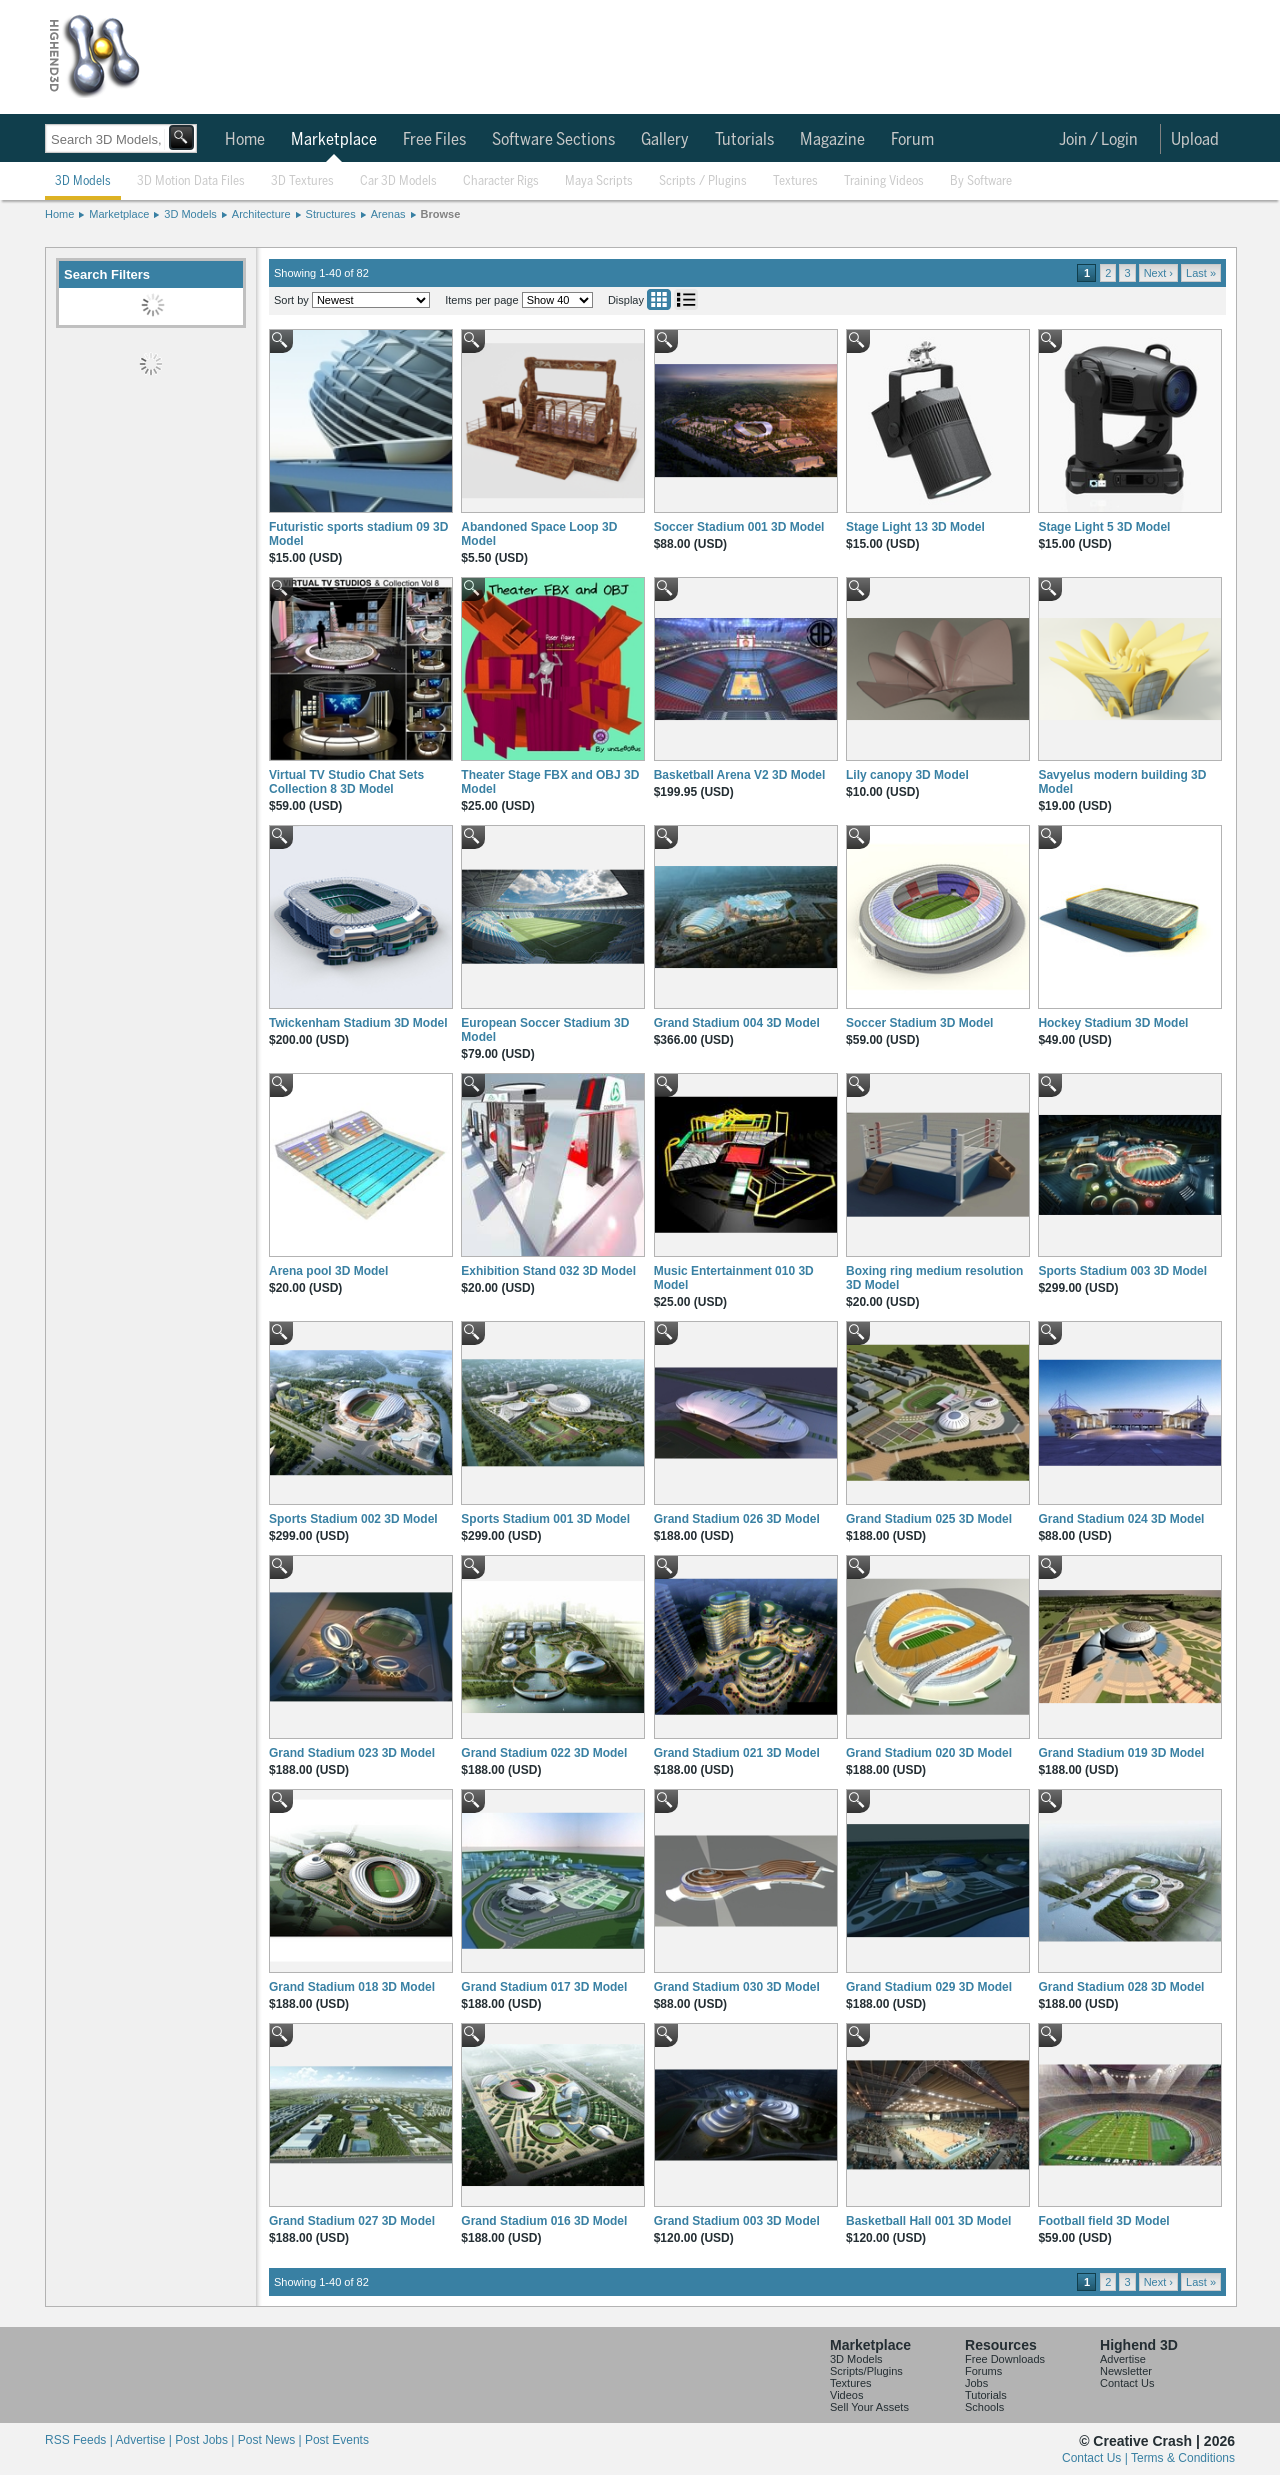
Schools (984, 2407)
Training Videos (884, 181)
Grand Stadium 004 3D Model (737, 1023)
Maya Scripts (599, 181)
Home (245, 140)
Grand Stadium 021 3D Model (737, 1753)
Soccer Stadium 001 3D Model (739, 527)
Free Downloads (1005, 2359)
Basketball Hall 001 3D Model (928, 2221)
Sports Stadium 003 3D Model (1122, 1271)
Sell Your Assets (869, 2407)
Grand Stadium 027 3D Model (352, 2221)
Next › (1158, 273)
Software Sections (553, 140)
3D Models (83, 181)
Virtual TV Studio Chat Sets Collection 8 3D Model (346, 782)
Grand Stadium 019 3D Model (1121, 1753)
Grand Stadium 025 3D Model (929, 1519)
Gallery (665, 140)
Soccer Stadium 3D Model (919, 1023)
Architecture (261, 214)
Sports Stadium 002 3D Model (353, 1519)
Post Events (337, 2440)
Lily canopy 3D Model (907, 775)
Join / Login (1098, 140)
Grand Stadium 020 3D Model (929, 1753)
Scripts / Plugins (703, 181)
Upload (1195, 140)
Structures (331, 214)
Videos (846, 2395)
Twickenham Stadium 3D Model (358, 1023)
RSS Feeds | (80, 2440)
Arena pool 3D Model (328, 1271)
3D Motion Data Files (191, 181)
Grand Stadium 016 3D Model (544, 2221)
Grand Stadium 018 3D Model (352, 1987)
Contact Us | (1096, 2458)
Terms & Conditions (1183, 2458)
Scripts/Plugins (866, 2371)
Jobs (976, 2383)
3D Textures (302, 181)
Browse (441, 214)
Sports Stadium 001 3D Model (545, 1519)
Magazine (832, 140)
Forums (983, 2371)
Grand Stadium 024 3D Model (1121, 1519)
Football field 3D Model (1103, 2221)
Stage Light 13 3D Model (915, 527)
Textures (795, 181)
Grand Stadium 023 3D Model (352, 1753)
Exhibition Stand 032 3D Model (548, 1271)
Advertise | (145, 2440)
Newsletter (1126, 2371)
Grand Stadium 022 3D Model (544, 1753)
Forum (912, 140)
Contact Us (1127, 2383)
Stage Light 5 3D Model (1104, 527)
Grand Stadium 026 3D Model (737, 1519)
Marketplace (334, 140)
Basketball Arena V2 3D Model (740, 775)
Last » (1201, 273)
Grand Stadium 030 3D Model (737, 1987)
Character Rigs (501, 181)
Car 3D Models (398, 181)
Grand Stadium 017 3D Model (544, 1987)
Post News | (271, 2440)
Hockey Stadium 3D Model (1113, 1023)
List (686, 299)
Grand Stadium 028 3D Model (1121, 1987)
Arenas (388, 214)
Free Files (434, 140)
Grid (659, 299)
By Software (981, 181)
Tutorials (744, 140)
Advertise (1123, 2359)
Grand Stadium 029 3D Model (929, 1987)
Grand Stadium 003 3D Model (737, 2221)
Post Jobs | (206, 2440)
